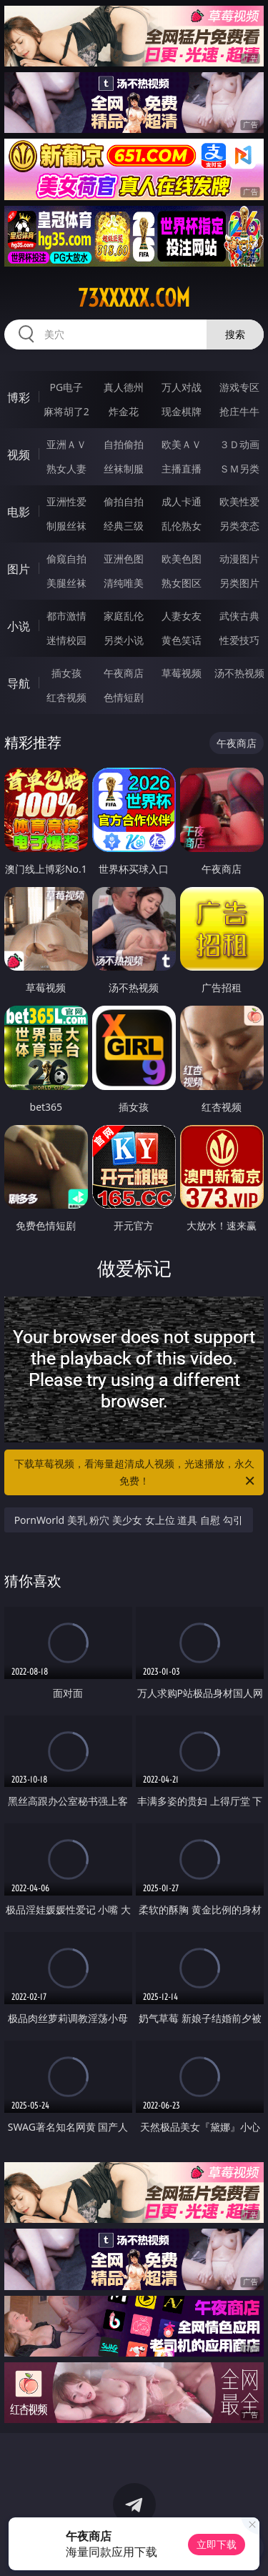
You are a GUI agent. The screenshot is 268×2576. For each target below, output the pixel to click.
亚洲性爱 (66, 501)
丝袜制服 (124, 468)
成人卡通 (182, 501)
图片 (18, 569)
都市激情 (66, 616)
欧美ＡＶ (182, 444)
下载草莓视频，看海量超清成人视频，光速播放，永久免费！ (135, 1473)
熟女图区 (182, 583)
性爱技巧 (239, 640)
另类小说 (124, 640)
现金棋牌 (182, 411)
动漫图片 (239, 558)
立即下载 (217, 2544)
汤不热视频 (239, 673)
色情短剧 (124, 697)
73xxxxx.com (134, 298)
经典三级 (124, 525)
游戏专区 (239, 387)
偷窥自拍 (66, 558)
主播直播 (182, 468)
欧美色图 (182, 558)
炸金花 (124, 411)
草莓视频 (182, 673)
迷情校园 (66, 640)
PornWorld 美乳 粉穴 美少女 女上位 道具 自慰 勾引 (128, 1520)
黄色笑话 (182, 640)
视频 (18, 454)
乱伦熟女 (182, 525)
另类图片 (239, 583)
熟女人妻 (66, 468)
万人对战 (182, 387)
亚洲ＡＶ (66, 444)
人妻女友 (182, 616)
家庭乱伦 (124, 616)
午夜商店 (124, 673)
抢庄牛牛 (239, 411)
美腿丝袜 (66, 583)
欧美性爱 (239, 501)
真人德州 (124, 387)
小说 (18, 626)
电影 (18, 512)
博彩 (18, 397)
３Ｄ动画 (239, 444)
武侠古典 (239, 616)
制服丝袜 (66, 525)
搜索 (235, 334)
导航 (18, 683)
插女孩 (66, 673)
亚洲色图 (124, 558)
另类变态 (239, 525)
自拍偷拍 (124, 444)
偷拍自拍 (124, 501)
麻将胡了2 (66, 411)
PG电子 (66, 387)
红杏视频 (66, 697)
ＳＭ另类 (239, 468)
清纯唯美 (124, 583)
